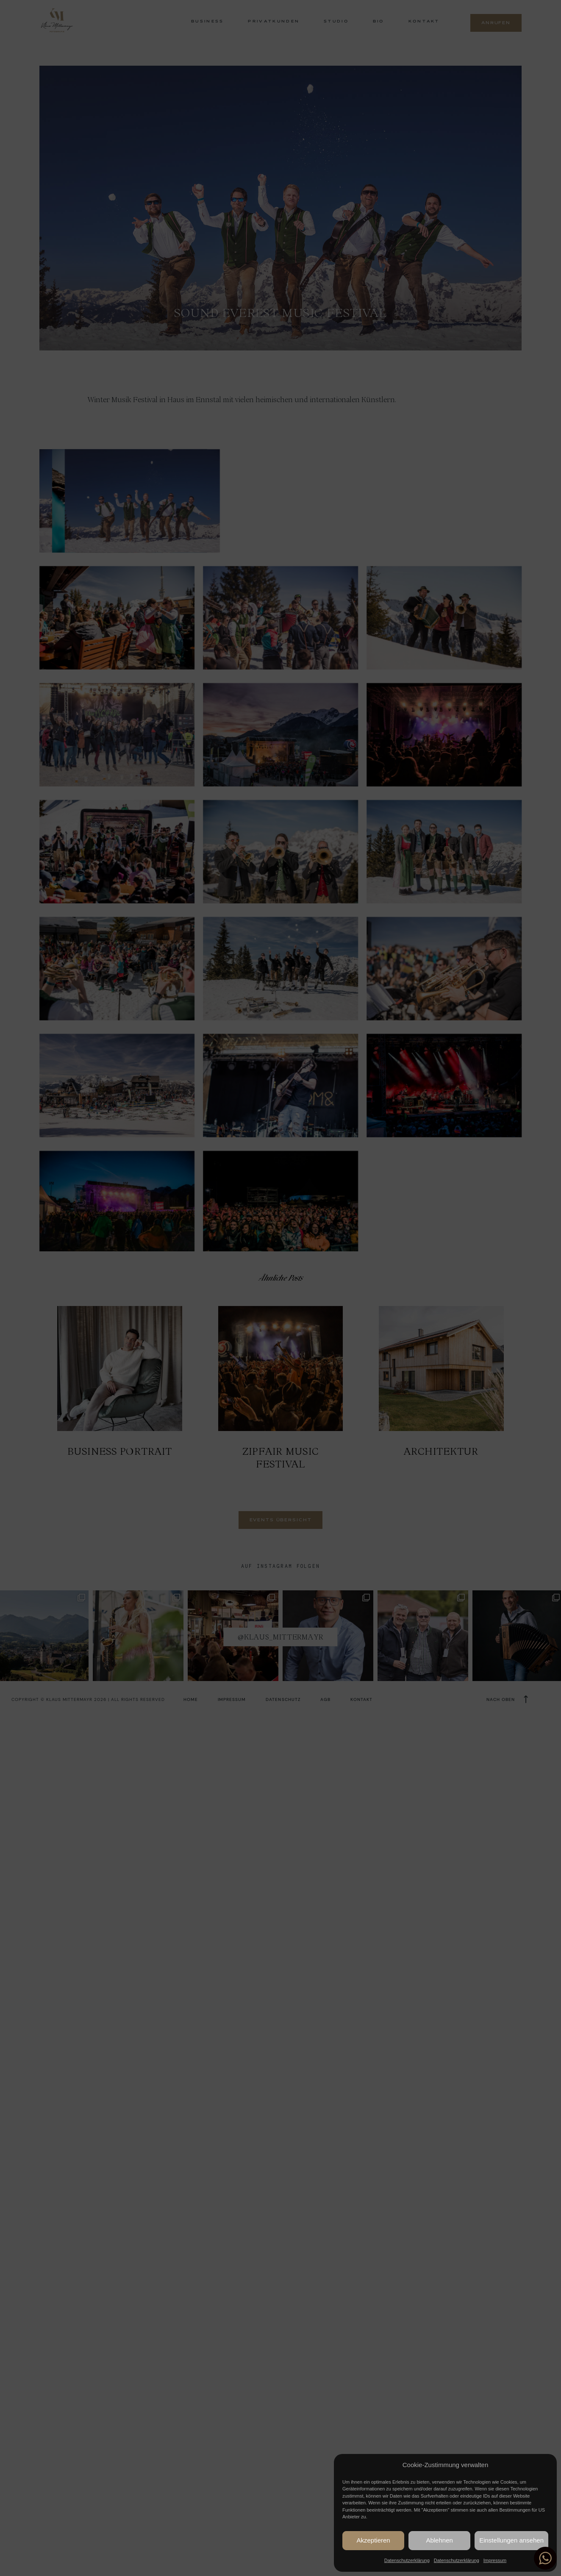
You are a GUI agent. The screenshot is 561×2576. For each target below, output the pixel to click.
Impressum (494, 2560)
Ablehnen (439, 2540)
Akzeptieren (373, 2540)
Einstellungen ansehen (511, 2540)
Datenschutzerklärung (407, 2560)
